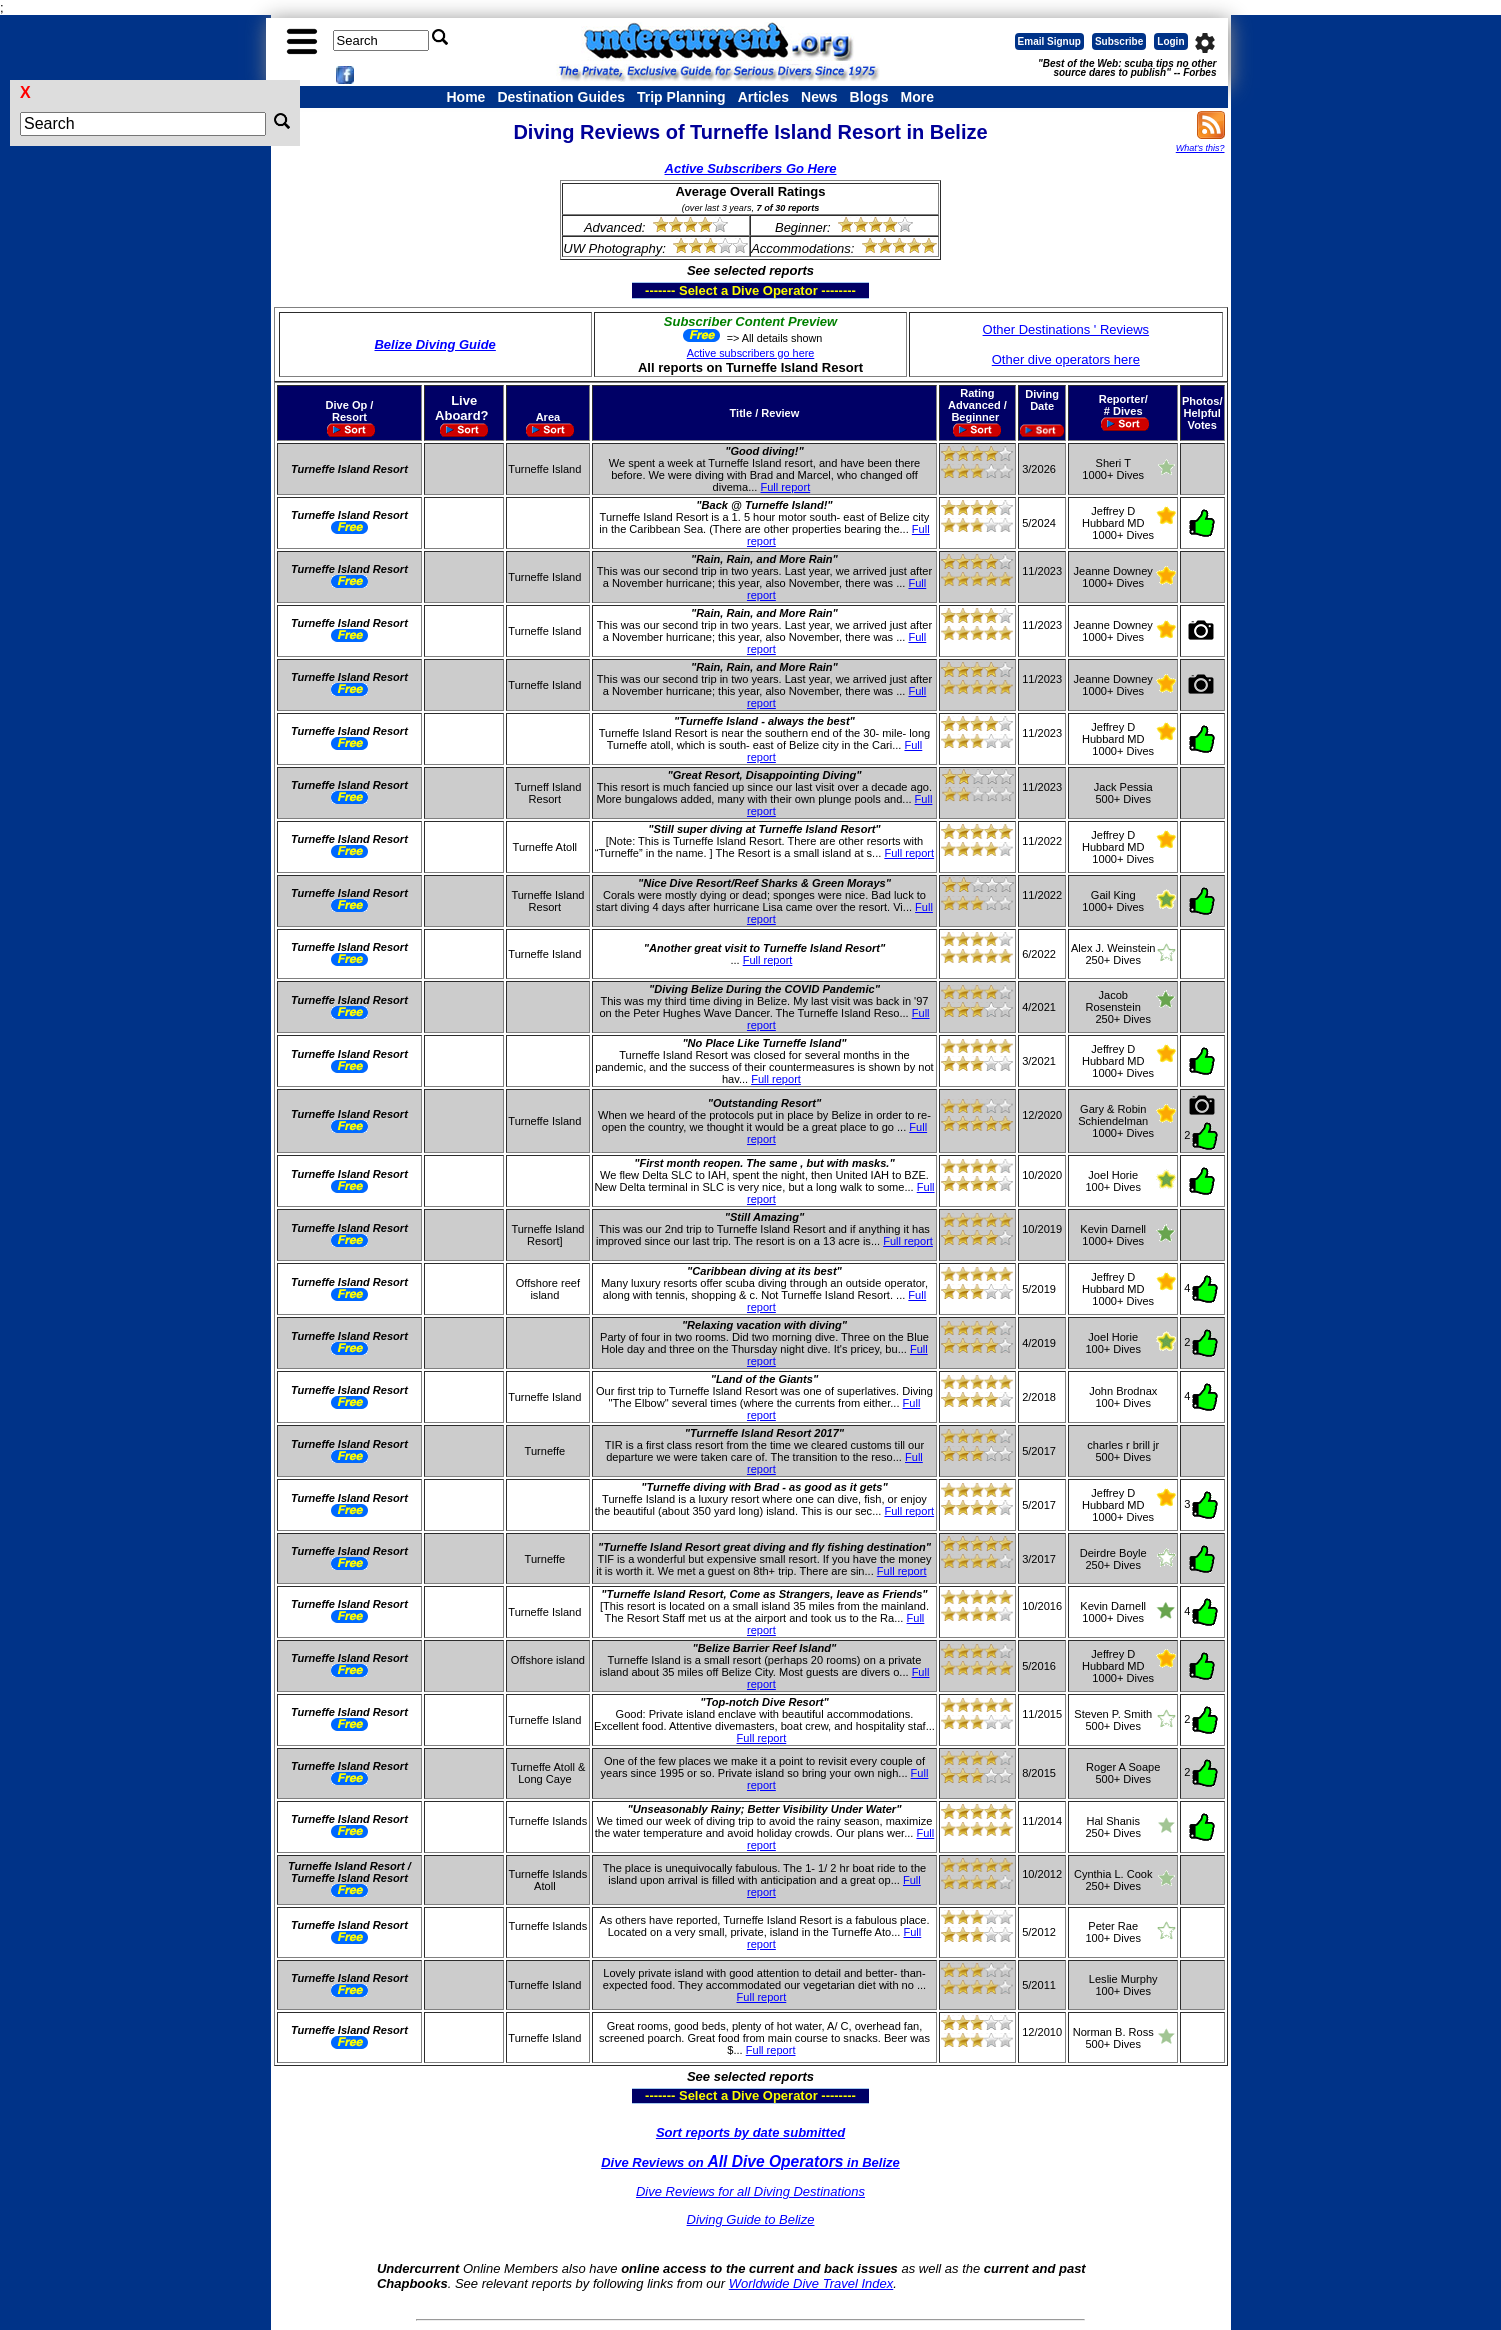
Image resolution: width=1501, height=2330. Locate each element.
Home (466, 97)
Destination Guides (561, 97)
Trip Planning (681, 97)
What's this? (1200, 148)
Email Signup (1049, 41)
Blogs (869, 97)
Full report (785, 487)
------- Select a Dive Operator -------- (652, 290)
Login (1170, 41)
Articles (763, 97)
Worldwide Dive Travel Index (811, 2283)
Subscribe (1119, 41)
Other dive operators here (1066, 359)
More (916, 97)
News (819, 97)
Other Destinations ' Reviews (1066, 329)
